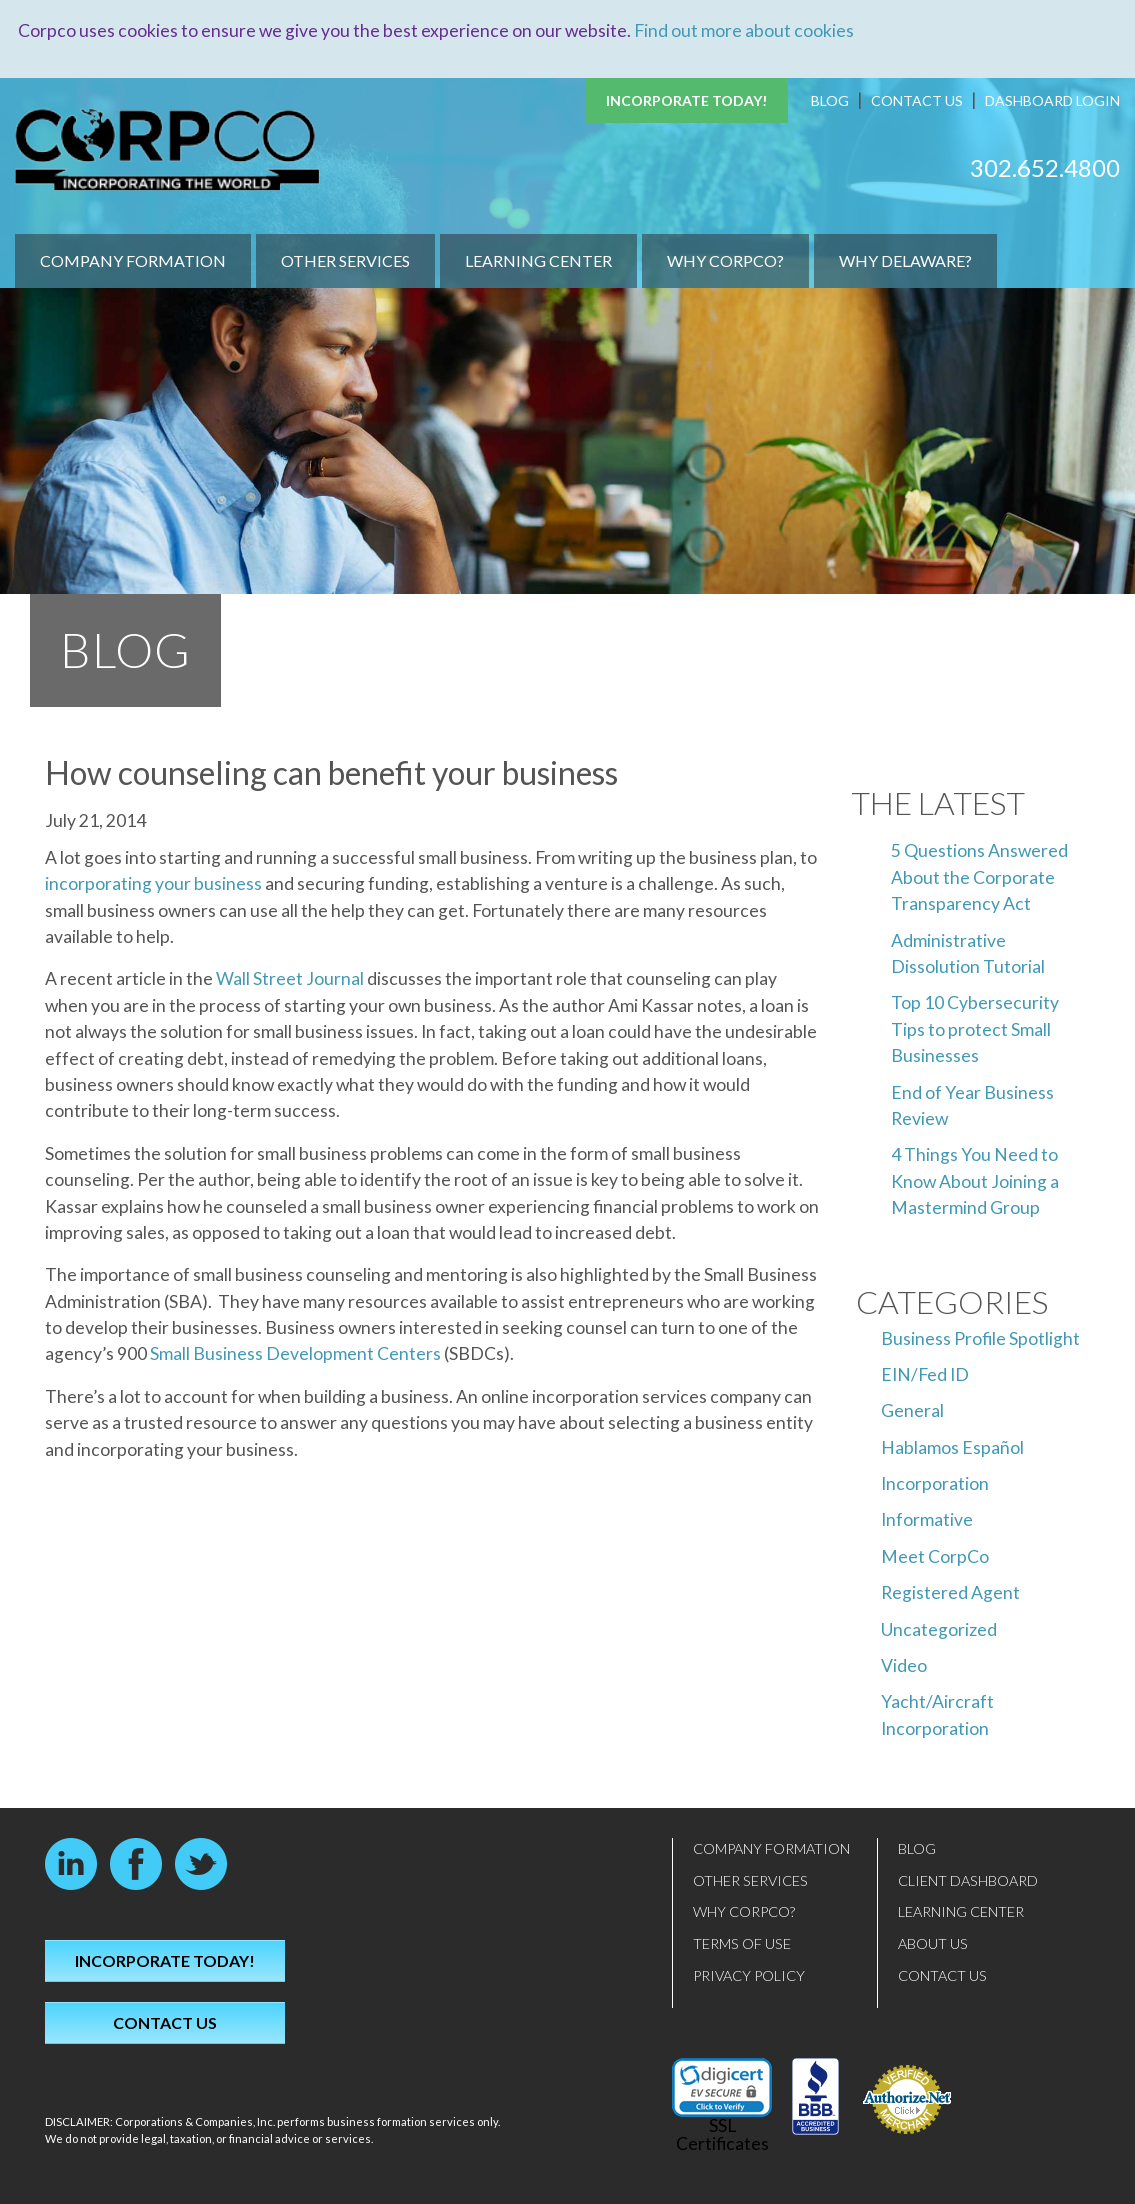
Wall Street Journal (290, 978)
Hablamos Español (952, 1446)
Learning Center (538, 260)
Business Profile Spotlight (980, 1337)
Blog (830, 100)
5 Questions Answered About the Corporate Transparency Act (979, 877)
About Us (933, 1943)
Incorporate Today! (687, 100)
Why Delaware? (905, 260)
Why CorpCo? (725, 260)
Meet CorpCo (935, 1555)
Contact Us (917, 100)
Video (904, 1665)
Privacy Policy (749, 1974)
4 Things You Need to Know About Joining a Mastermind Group (975, 1181)
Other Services (345, 260)
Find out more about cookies (744, 30)
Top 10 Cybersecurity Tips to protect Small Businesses (975, 1029)
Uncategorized (939, 1628)
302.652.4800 (1045, 166)
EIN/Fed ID (925, 1373)
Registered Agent (950, 1592)
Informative (927, 1519)
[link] (722, 2087)
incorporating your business (153, 883)
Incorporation (935, 1483)
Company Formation (133, 260)
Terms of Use (742, 1943)
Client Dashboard (968, 1879)
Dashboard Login (1052, 100)
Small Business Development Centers (295, 1353)
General (912, 1410)
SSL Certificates (722, 2134)
